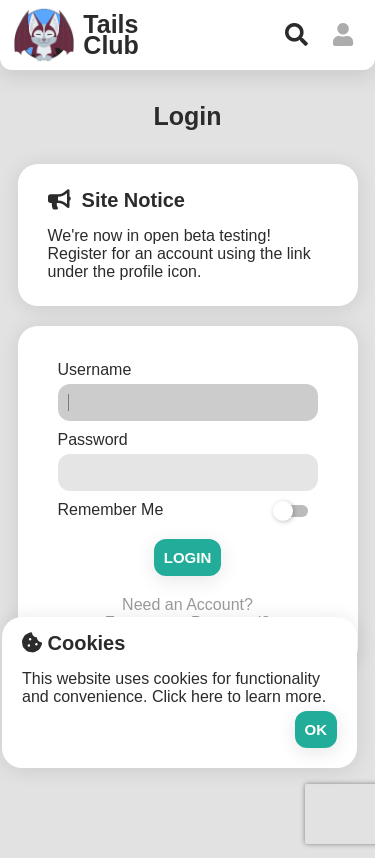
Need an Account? (187, 604)
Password (95, 439)
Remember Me (111, 509)
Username (97, 369)
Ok (316, 729)
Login (188, 557)
